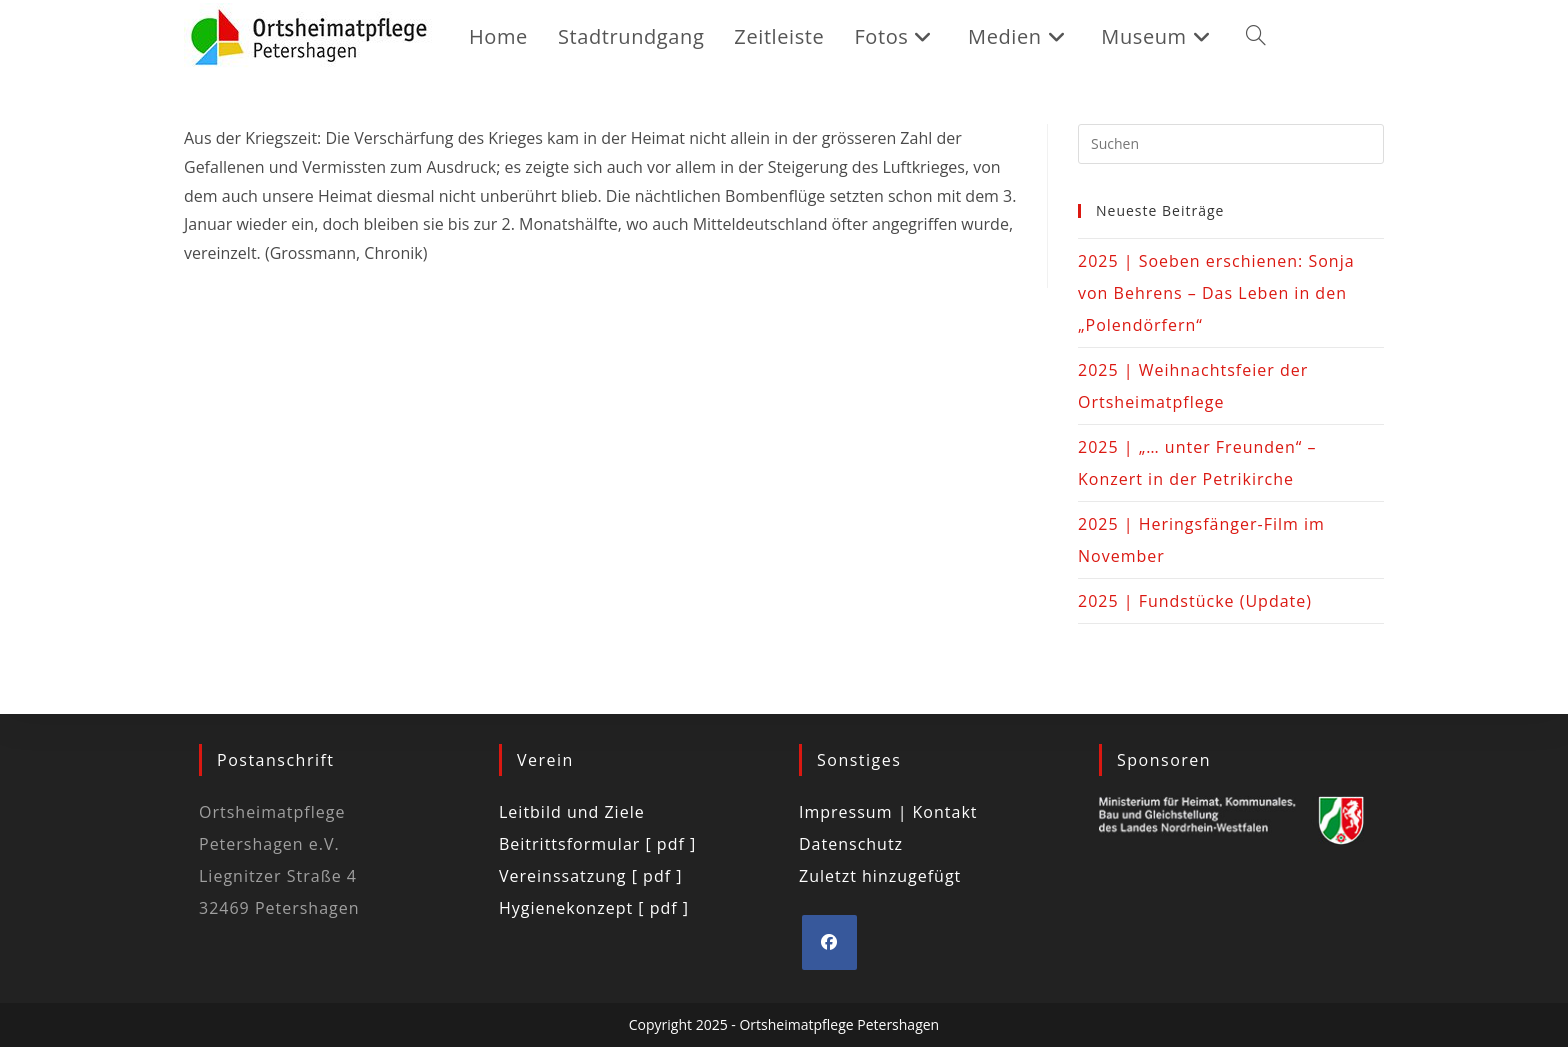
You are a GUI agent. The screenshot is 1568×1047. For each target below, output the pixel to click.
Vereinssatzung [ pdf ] (590, 876)
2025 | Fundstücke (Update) (1195, 601)
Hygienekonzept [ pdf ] (594, 908)
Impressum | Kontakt (888, 812)
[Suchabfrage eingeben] (1231, 144)
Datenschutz (851, 844)
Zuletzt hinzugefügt (880, 876)
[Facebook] (829, 942)
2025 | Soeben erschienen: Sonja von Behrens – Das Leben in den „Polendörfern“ (1216, 293)
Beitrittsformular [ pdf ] (597, 844)
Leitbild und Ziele (572, 812)
